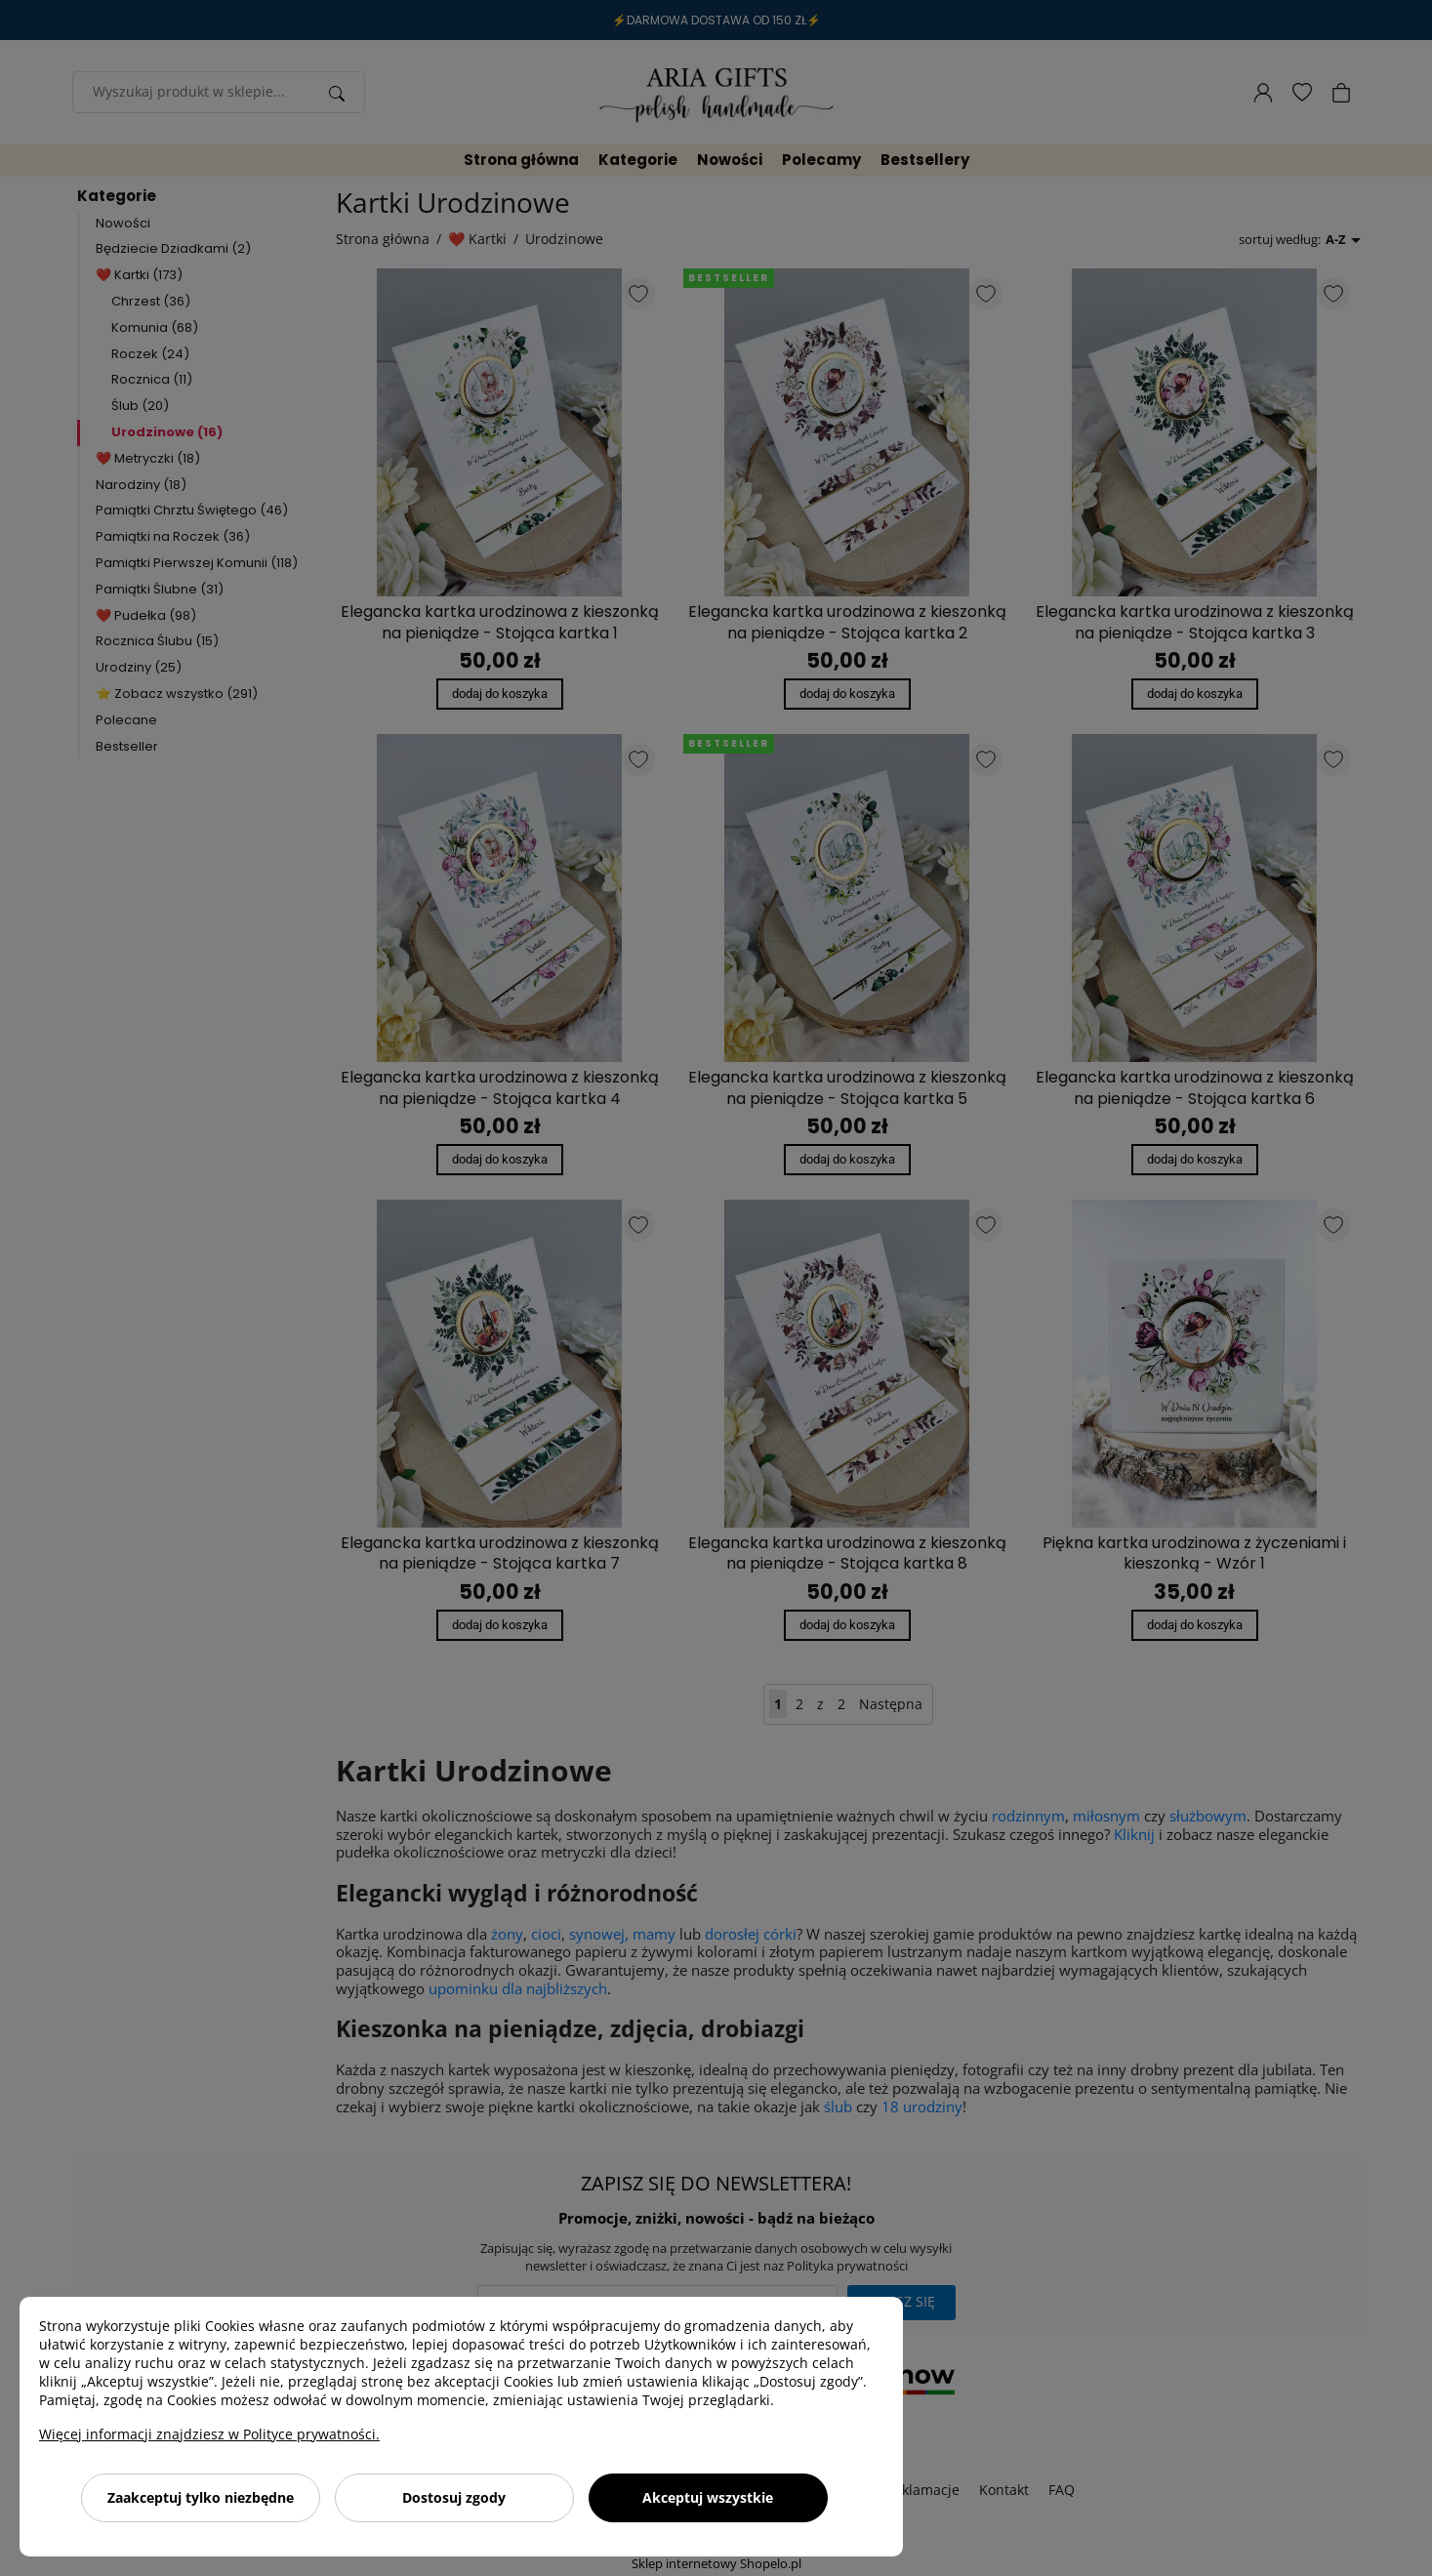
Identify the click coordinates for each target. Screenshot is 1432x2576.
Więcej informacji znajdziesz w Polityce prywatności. (209, 2434)
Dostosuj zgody (454, 2497)
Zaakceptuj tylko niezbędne (200, 2497)
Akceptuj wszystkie (707, 2497)
